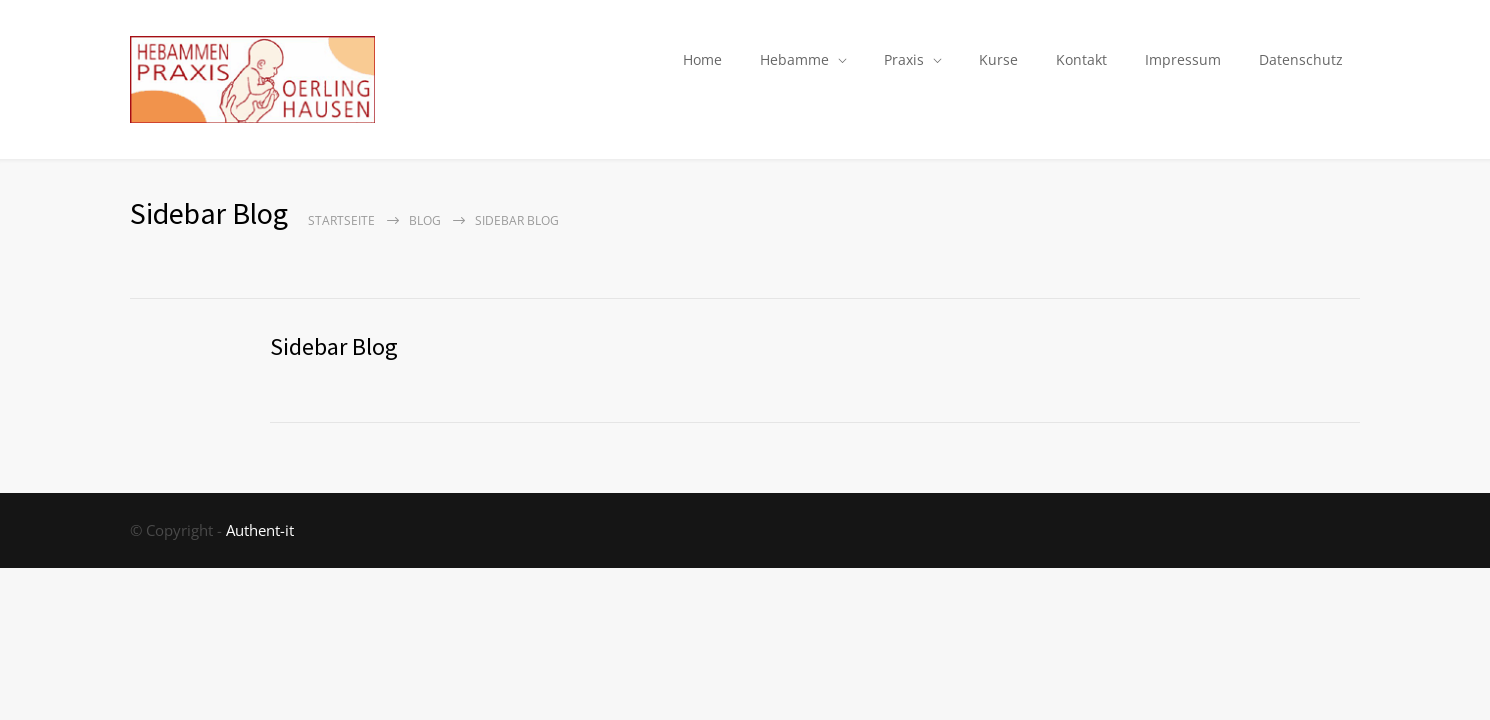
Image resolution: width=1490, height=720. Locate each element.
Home (702, 59)
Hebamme (794, 59)
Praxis (904, 59)
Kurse (998, 59)
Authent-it (260, 530)
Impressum (1183, 59)
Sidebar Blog (334, 346)
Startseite (341, 220)
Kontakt (1081, 59)
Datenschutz (1301, 59)
